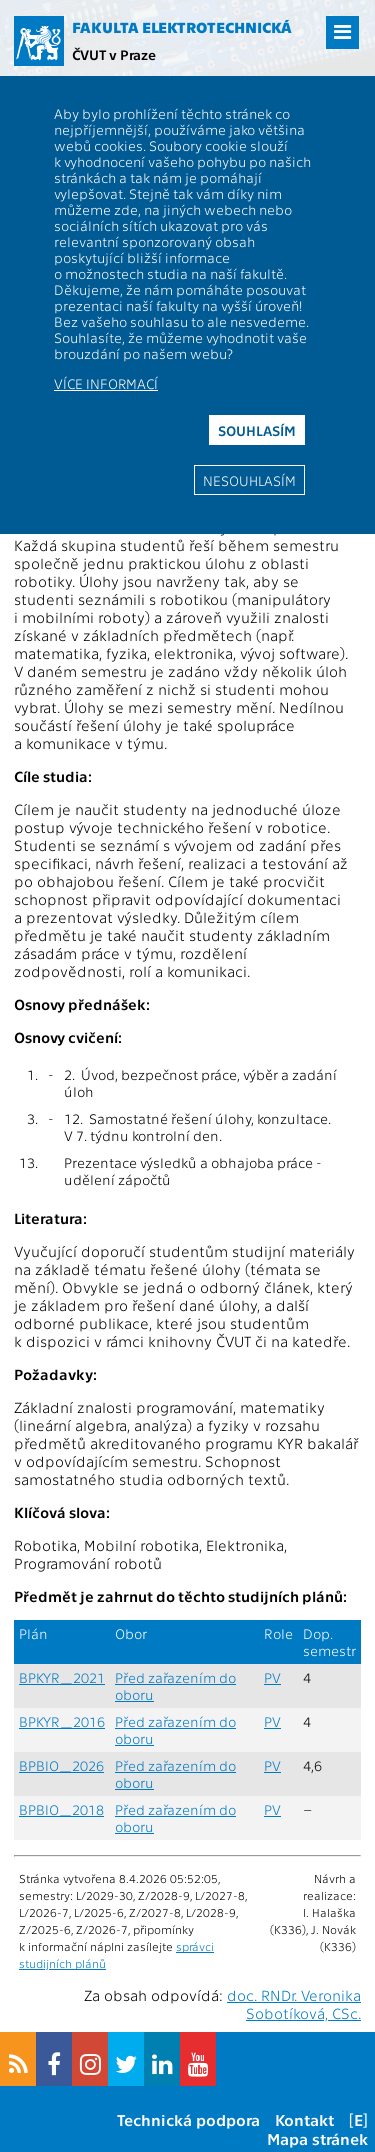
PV (272, 1677)
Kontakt (304, 2119)
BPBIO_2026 (61, 1765)
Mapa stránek (317, 2138)
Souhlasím (257, 430)
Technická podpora (188, 2119)
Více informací (106, 383)
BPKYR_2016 (62, 1721)
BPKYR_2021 (62, 1677)
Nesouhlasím (249, 480)
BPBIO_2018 (61, 1809)
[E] (358, 2119)
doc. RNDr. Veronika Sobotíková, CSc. (294, 2004)
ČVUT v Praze (114, 54)
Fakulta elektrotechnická (182, 27)
